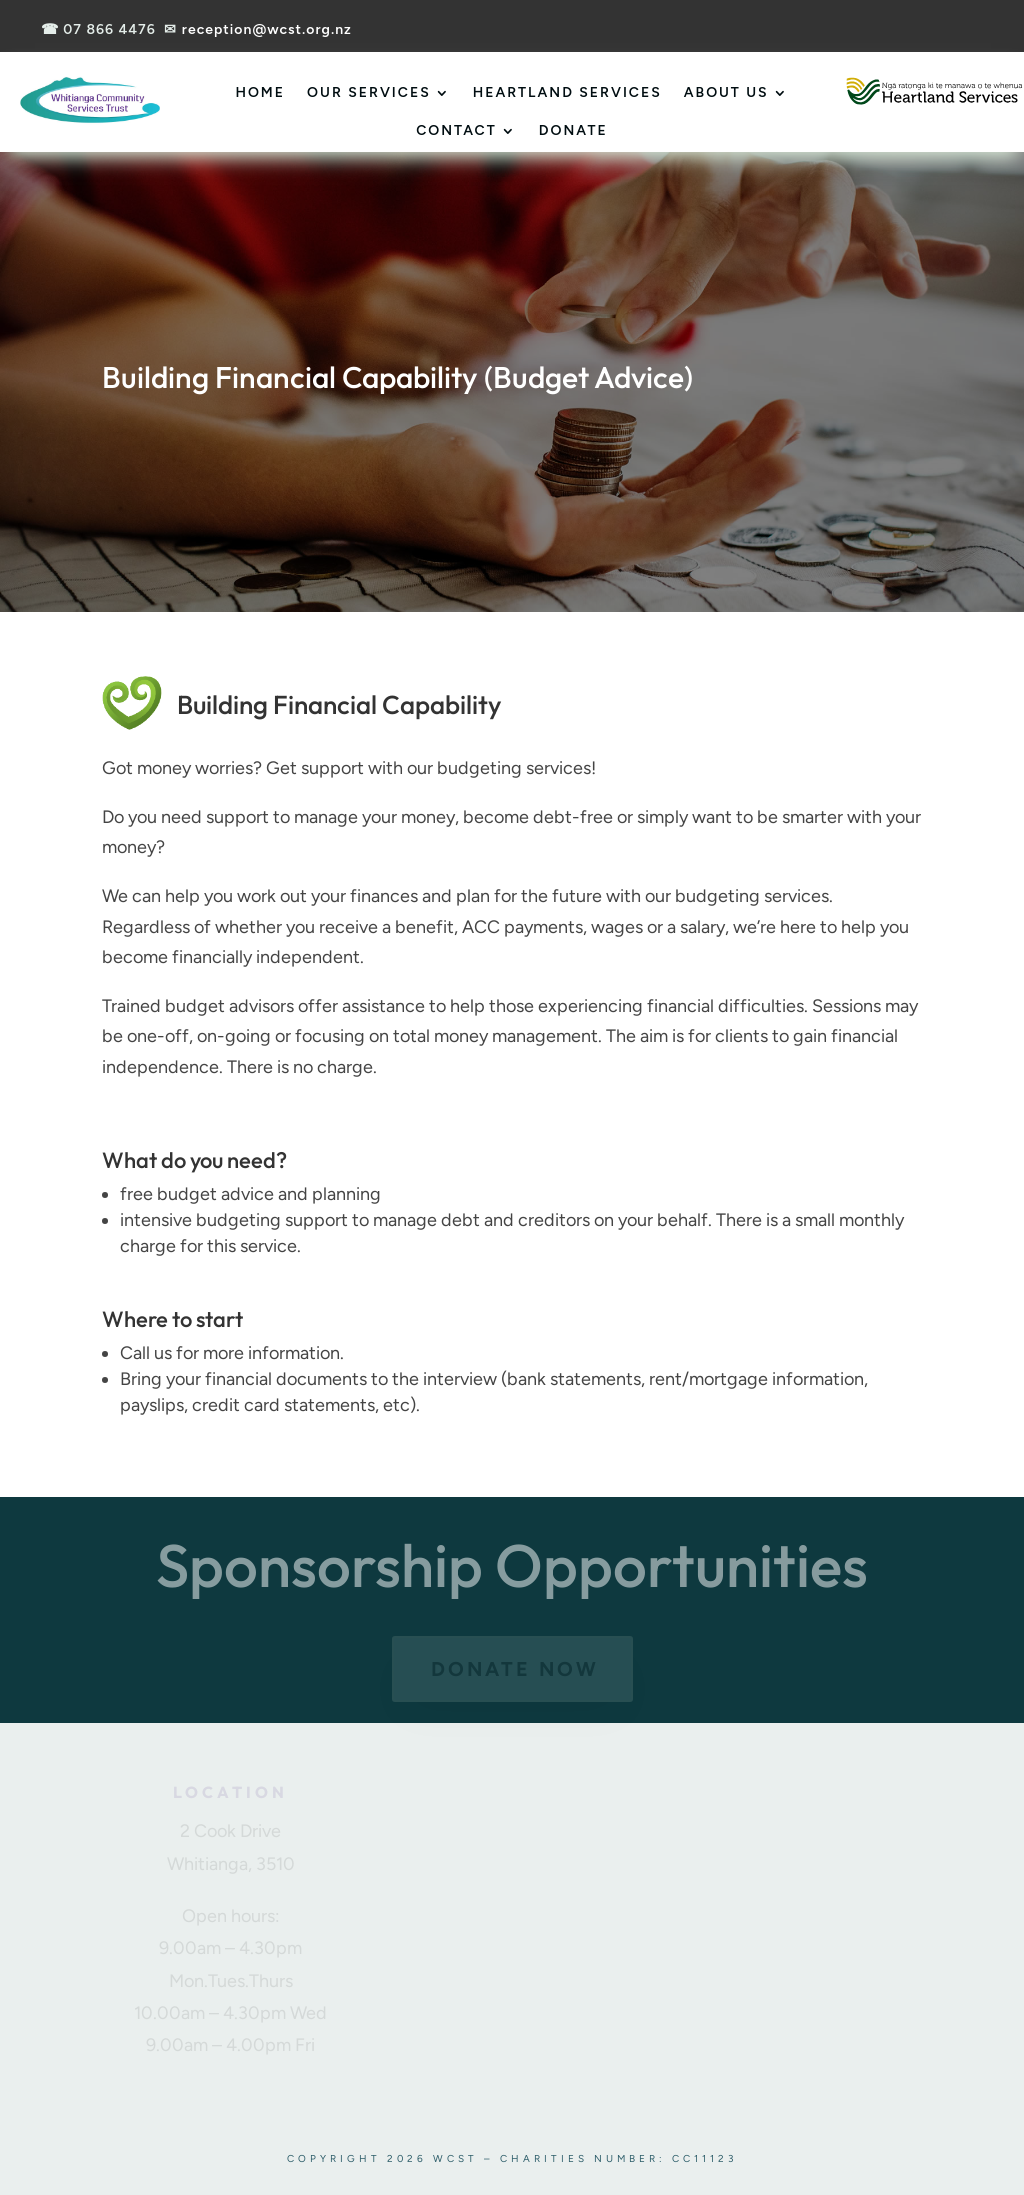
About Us (726, 92)
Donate (573, 130)
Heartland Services (567, 92)
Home (260, 92)
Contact (456, 130)
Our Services (369, 92)
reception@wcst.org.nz (267, 29)
